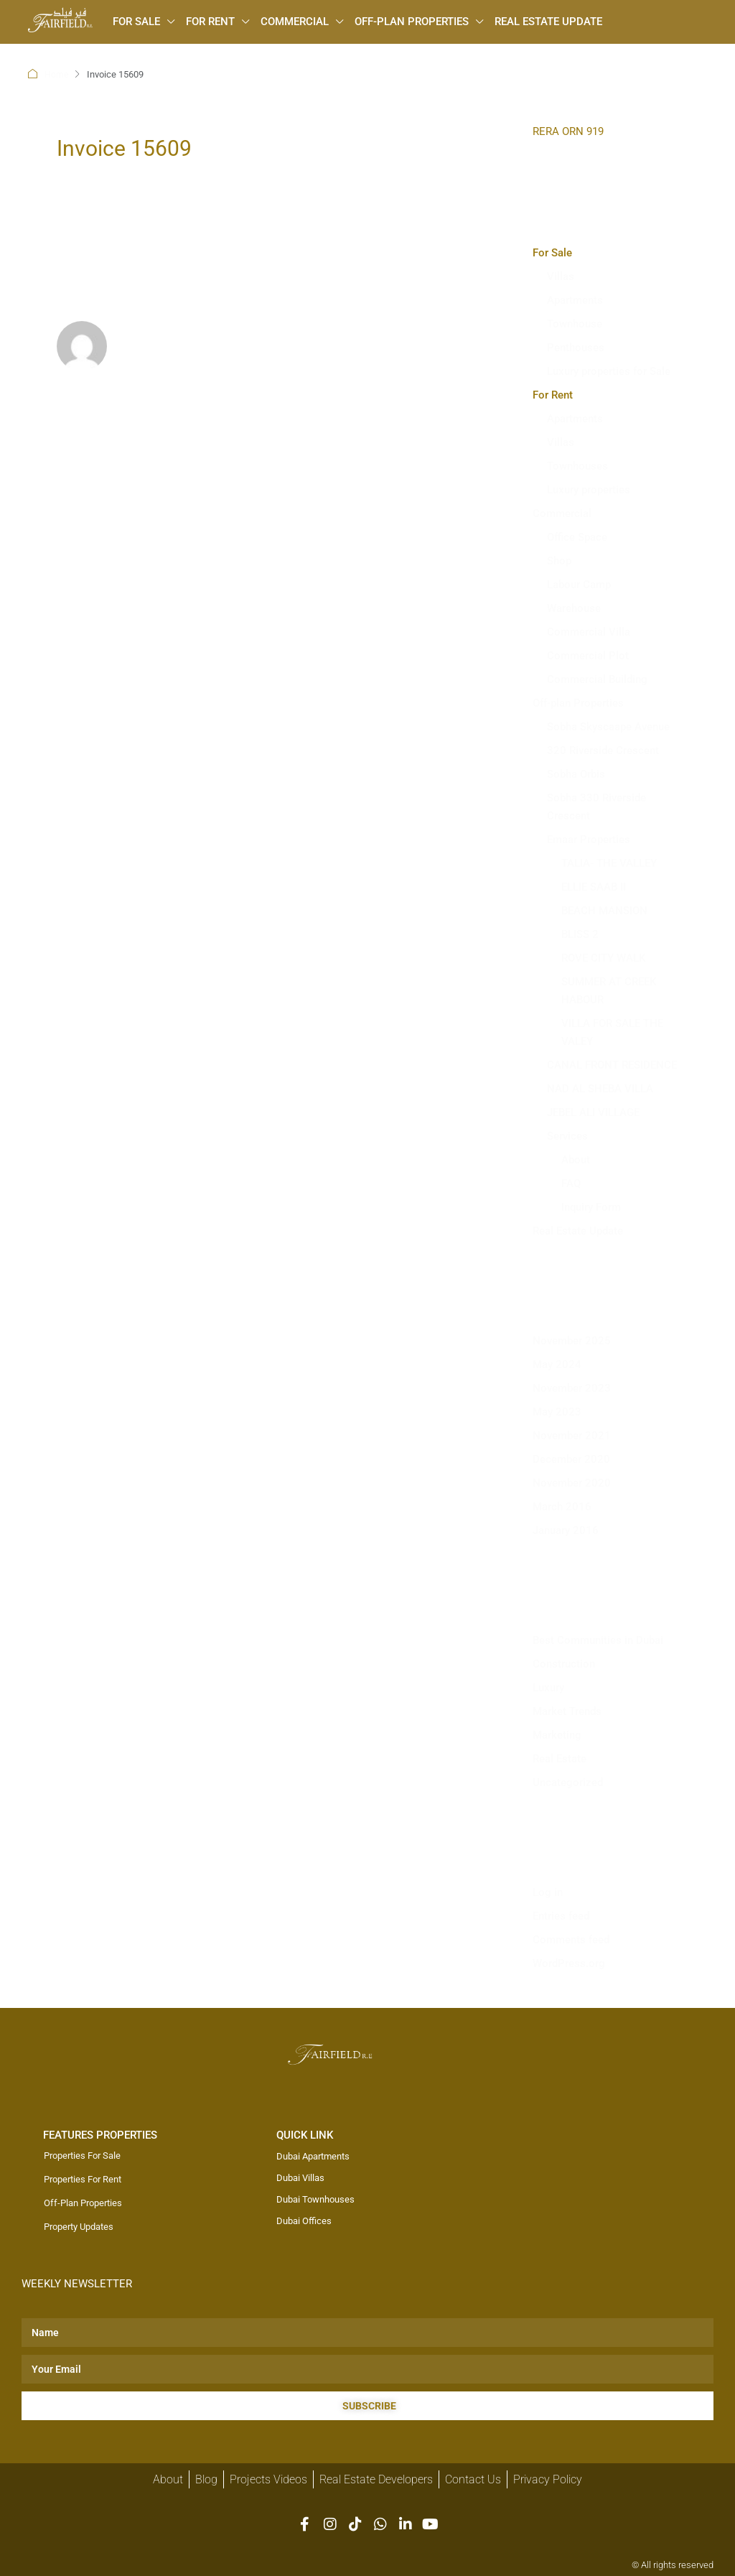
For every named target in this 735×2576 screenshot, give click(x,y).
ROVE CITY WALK (603, 957)
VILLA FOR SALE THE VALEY (612, 1031)
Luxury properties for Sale (608, 370)
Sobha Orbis (576, 773)
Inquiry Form (591, 1206)
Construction (564, 1663)
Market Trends (567, 1710)
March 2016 (562, 1505)
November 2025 (572, 1340)
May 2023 (557, 1411)
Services (567, 1135)
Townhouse (574, 323)
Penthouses (575, 346)
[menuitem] (86, 51)
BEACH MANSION (604, 909)
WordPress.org (569, 1962)
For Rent (210, 21)
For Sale (136, 21)
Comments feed (571, 1939)
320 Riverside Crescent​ (603, 749)
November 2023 (572, 1387)
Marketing (557, 1734)
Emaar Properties (588, 838)
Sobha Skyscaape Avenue (608, 726)
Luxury (548, 1686)
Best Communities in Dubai (598, 1639)
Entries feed (561, 1915)
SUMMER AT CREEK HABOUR (608, 990)
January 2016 (566, 1529)
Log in (548, 1891)
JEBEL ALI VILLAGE (593, 1111)
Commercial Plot (588, 654)
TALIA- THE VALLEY (609, 862)
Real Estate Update (548, 21)
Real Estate (559, 1758)
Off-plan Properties (412, 21)
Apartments (575, 299)
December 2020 (571, 1458)
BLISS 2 (580, 933)
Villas (560, 275)
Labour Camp (579, 583)
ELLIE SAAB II (593, 886)
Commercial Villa (588, 631)
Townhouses (577, 465)
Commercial (295, 21)
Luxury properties (588, 489)
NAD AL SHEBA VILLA (600, 1088)
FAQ (571, 1182)
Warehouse (574, 607)
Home (57, 74)
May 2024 (557, 1363)
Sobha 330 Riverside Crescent (596, 806)
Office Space (577, 536)
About (575, 1159)
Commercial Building (597, 678)
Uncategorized (568, 1781)
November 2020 (572, 1482)
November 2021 (572, 1434)
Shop (559, 560)
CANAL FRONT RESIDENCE (612, 1064)
